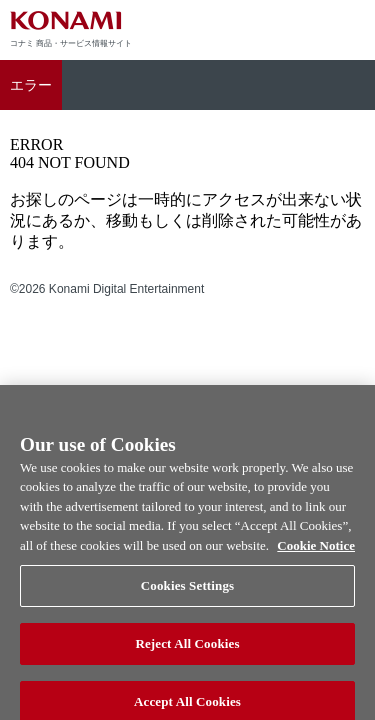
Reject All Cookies (187, 649)
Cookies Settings (187, 592)
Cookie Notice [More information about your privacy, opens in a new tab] (316, 551)
